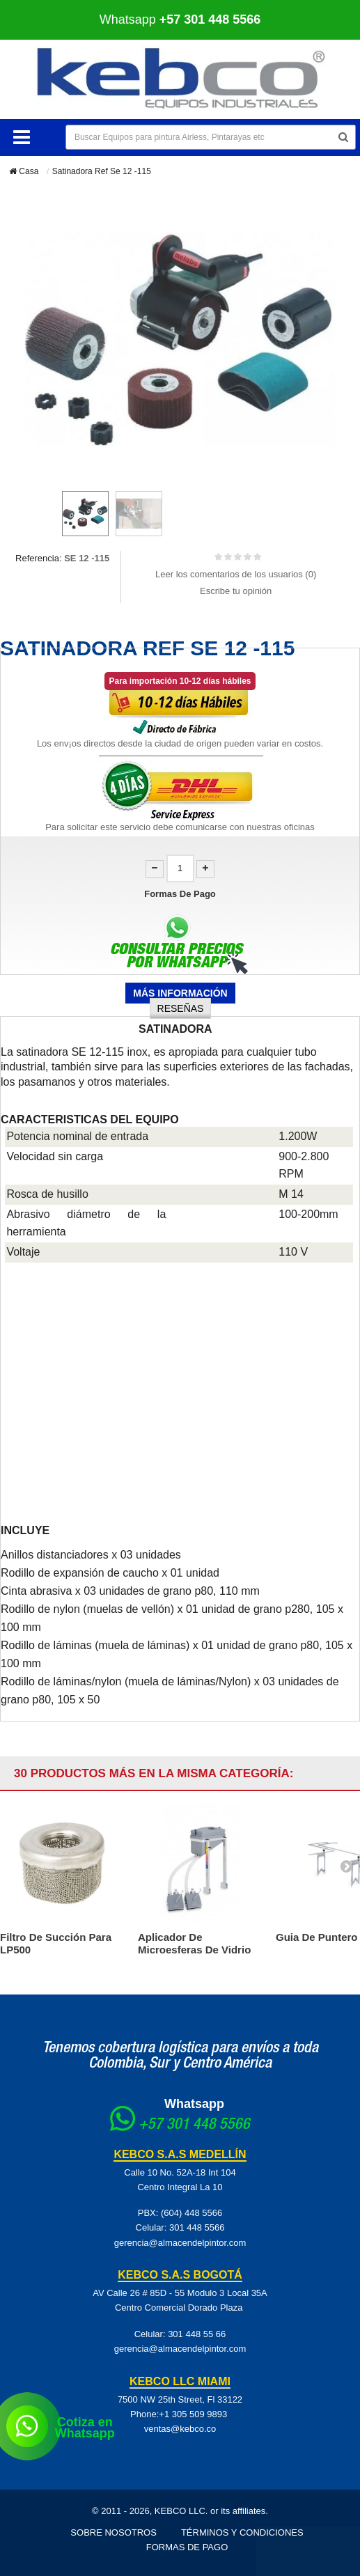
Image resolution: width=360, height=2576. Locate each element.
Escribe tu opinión (236, 591)
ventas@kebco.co (180, 2428)
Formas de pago (187, 2547)
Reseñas (180, 1008)
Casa (23, 171)
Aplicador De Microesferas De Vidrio (194, 1943)
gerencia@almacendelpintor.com (180, 2243)
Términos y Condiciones (242, 2532)
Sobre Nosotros (113, 2532)
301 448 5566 (197, 2227)
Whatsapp (180, 19)
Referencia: (38, 558)
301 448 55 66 (197, 2334)
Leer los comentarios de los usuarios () (235, 574)
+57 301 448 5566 (194, 2125)
